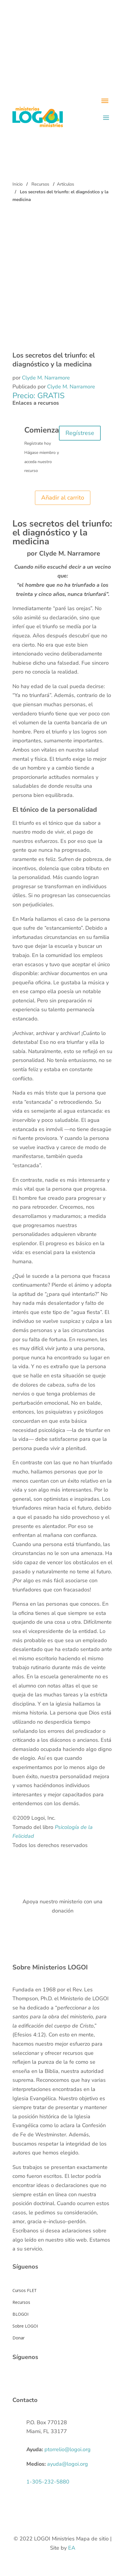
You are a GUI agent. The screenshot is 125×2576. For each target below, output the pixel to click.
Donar (18, 2338)
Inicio (17, 184)
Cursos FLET (24, 2290)
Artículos (65, 184)
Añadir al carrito (62, 498)
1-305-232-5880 (47, 2481)
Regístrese (79, 433)
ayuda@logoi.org (67, 2463)
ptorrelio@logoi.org (67, 2449)
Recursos (40, 184)
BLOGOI (20, 2314)
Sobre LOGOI (25, 2326)
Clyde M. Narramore (46, 377)
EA (71, 2547)
